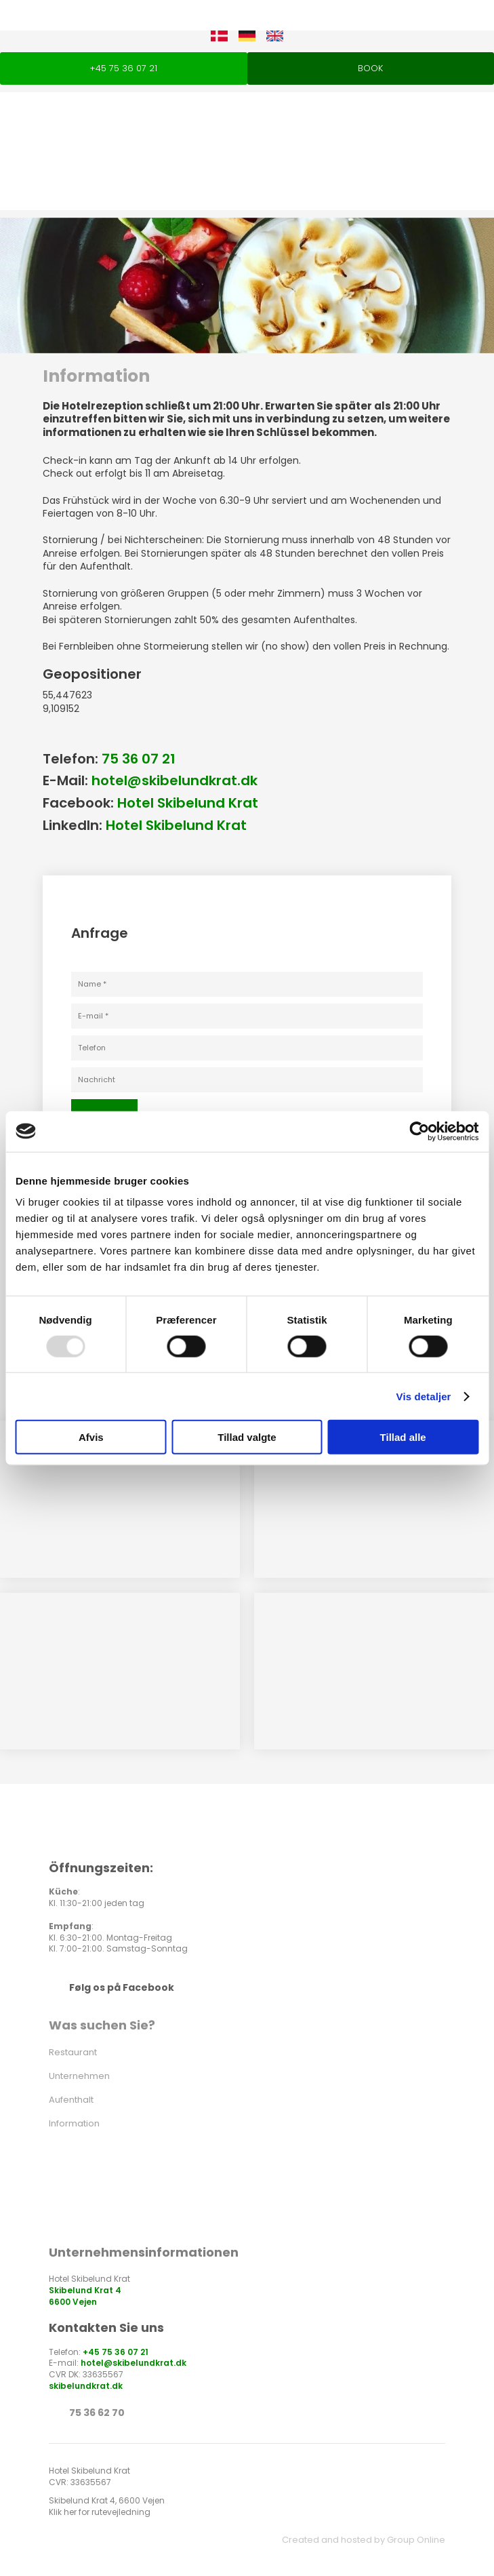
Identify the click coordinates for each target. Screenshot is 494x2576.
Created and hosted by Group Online (363, 2539)
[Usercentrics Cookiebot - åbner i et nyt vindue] (419, 1131)
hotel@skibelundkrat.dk (174, 780)
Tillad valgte (247, 1437)
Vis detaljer (423, 1396)
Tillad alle (403, 1437)
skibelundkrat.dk (86, 2386)
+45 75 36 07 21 (115, 2352)
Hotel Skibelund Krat (187, 802)
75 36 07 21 (139, 758)
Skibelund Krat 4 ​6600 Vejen (85, 2295)
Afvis (91, 1437)
